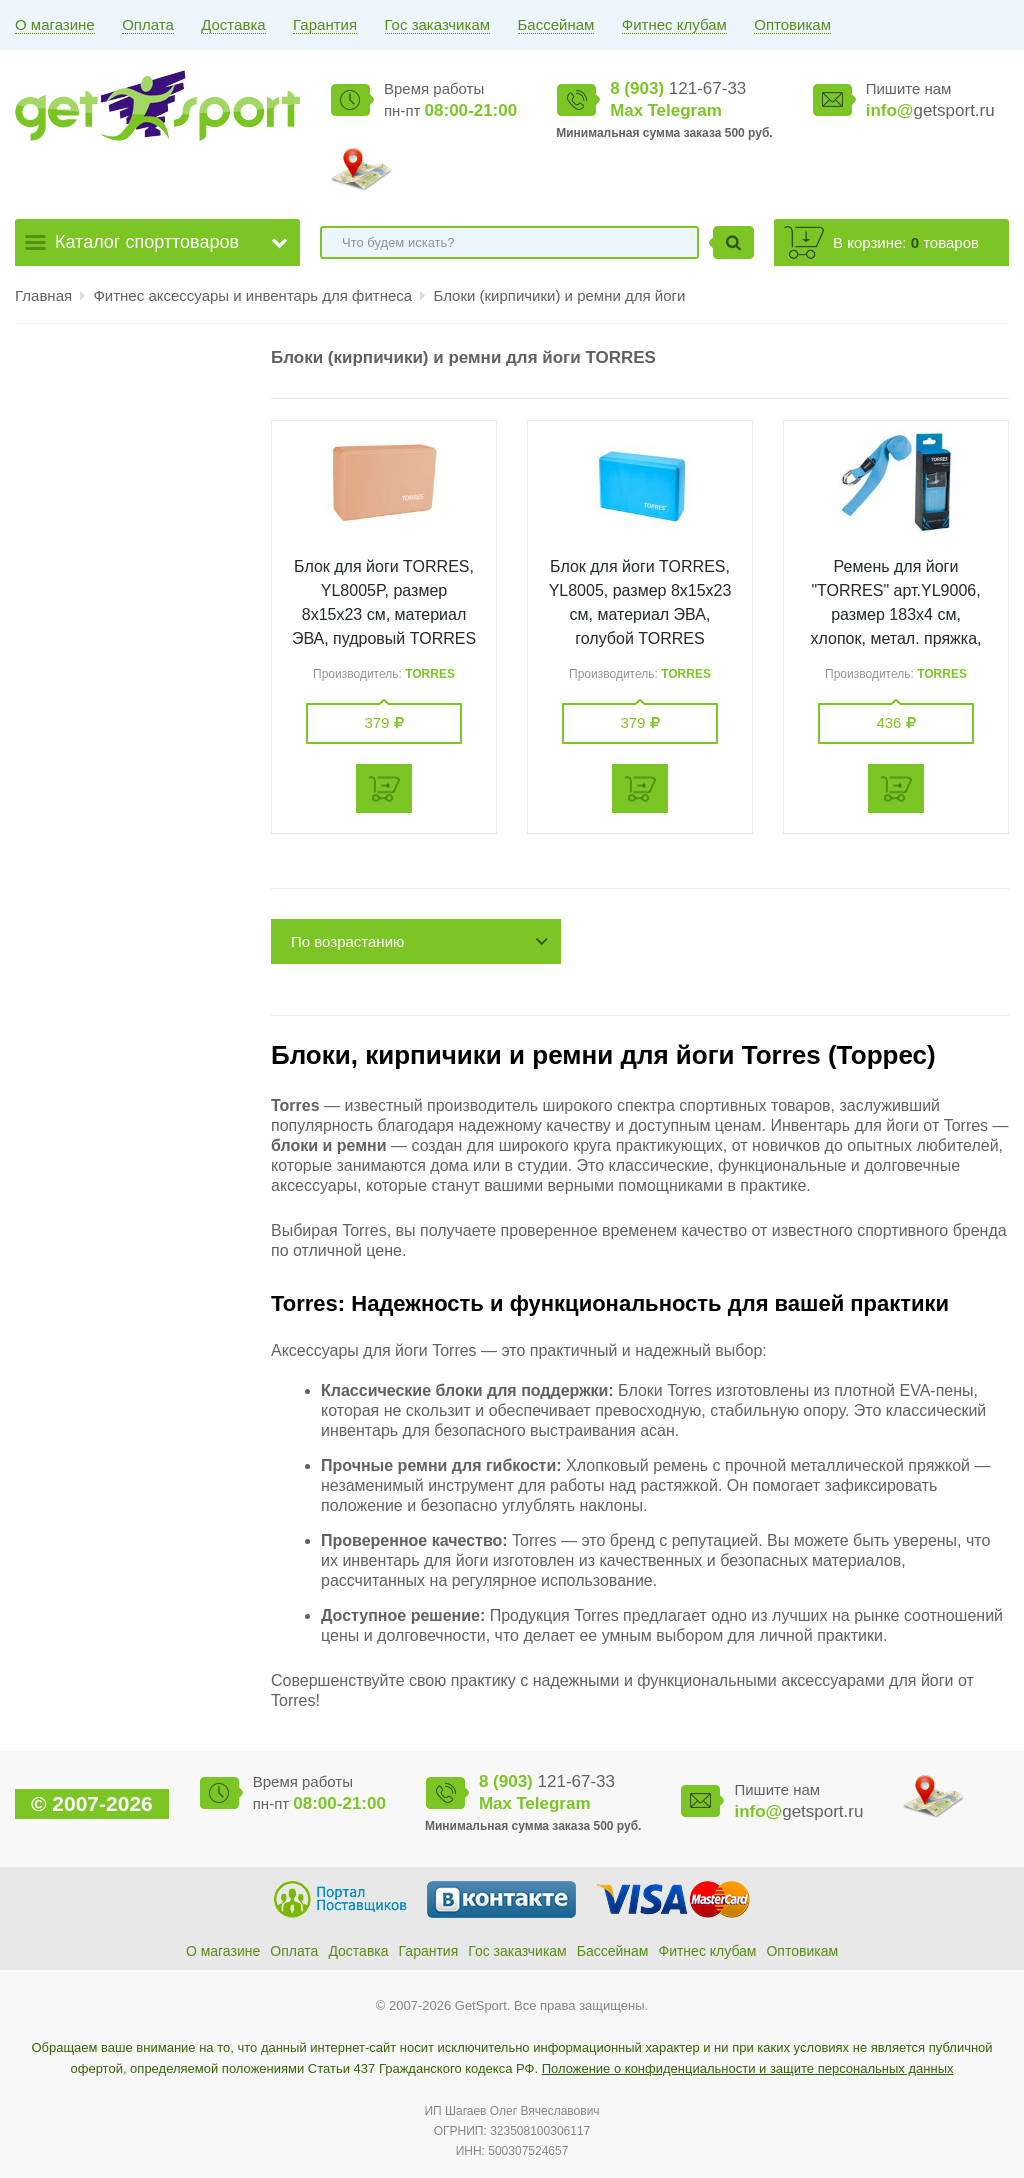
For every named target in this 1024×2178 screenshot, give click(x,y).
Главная (43, 295)
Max (626, 110)
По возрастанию (347, 941)
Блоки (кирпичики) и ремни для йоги (559, 295)
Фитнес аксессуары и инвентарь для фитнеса (254, 295)
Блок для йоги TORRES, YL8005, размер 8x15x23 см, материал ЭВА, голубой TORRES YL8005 (640, 614)
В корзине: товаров (906, 242)
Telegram (684, 110)
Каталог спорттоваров (147, 242)
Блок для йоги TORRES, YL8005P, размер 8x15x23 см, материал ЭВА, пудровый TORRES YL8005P (384, 614)
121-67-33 (678, 88)
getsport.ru (930, 110)
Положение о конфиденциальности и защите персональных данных (748, 2068)
